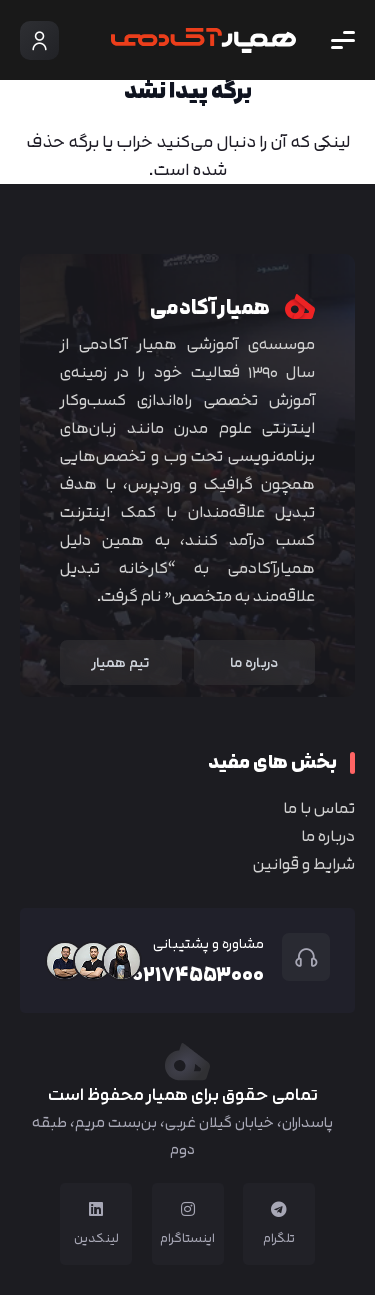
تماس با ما (319, 808)
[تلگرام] (279, 1209)
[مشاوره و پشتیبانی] (297, 957)
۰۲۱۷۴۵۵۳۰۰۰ (198, 974)
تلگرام (279, 1238)
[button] (343, 40)
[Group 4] (203, 40)
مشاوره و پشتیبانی (208, 943)
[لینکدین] (96, 1209)
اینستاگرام (187, 1238)
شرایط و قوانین (304, 864)
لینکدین (96, 1238)
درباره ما (328, 836)
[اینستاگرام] (188, 1209)
